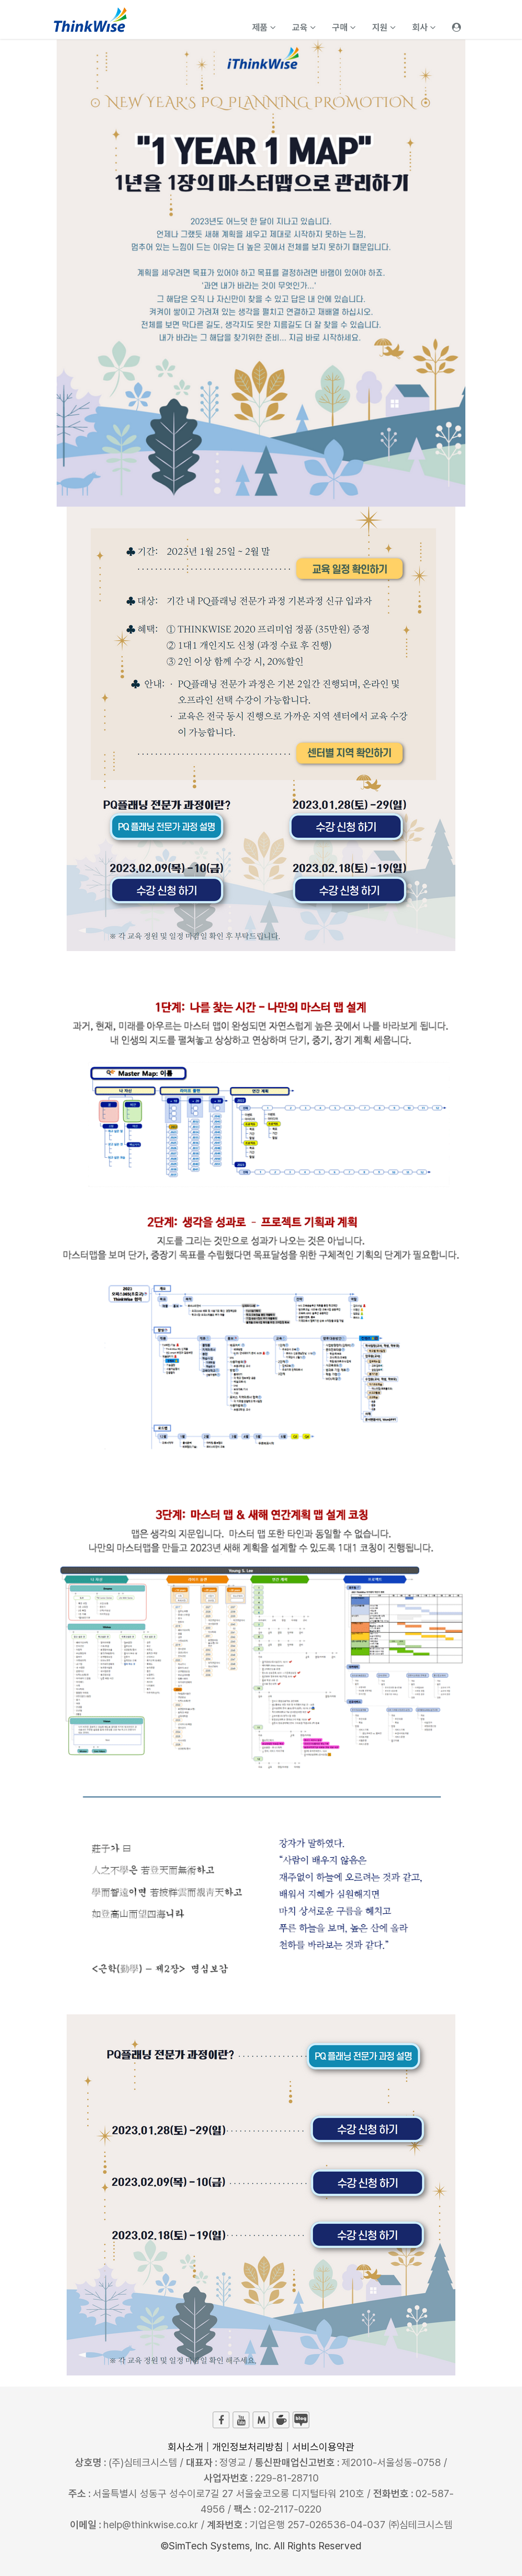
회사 (423, 27)
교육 (303, 27)
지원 (383, 27)
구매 (343, 27)
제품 (263, 27)
